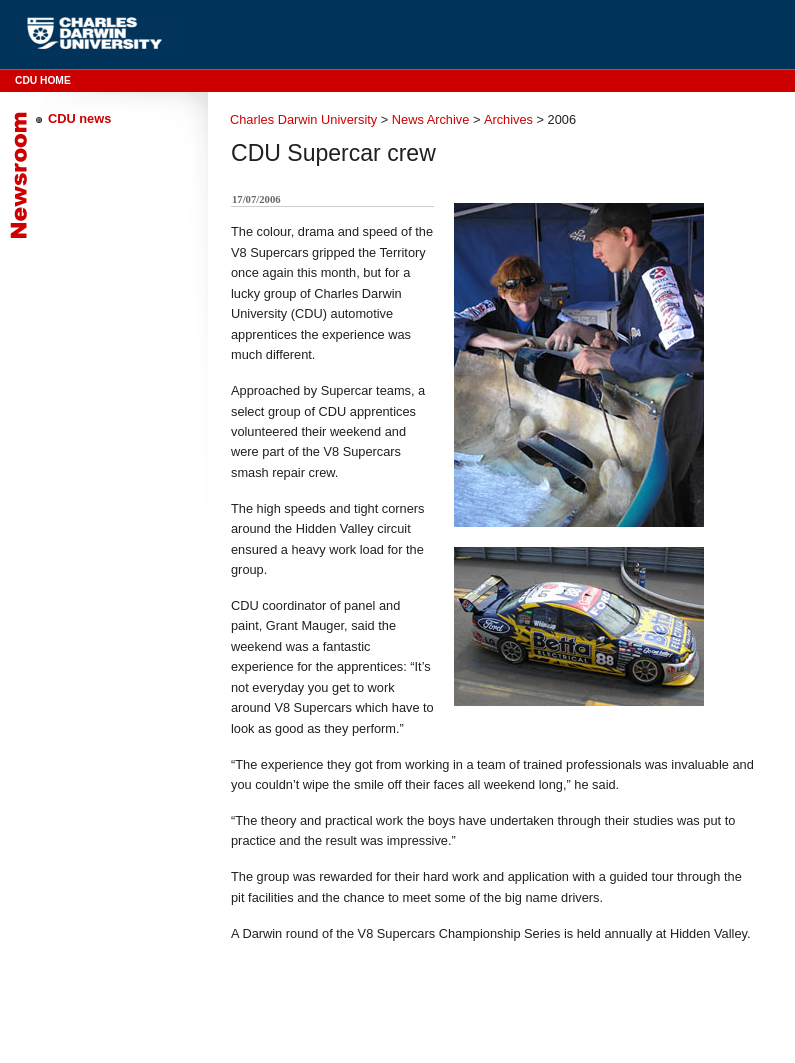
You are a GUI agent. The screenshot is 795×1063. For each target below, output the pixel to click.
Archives (508, 119)
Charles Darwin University (303, 119)
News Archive (431, 119)
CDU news (79, 118)
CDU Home (43, 80)
